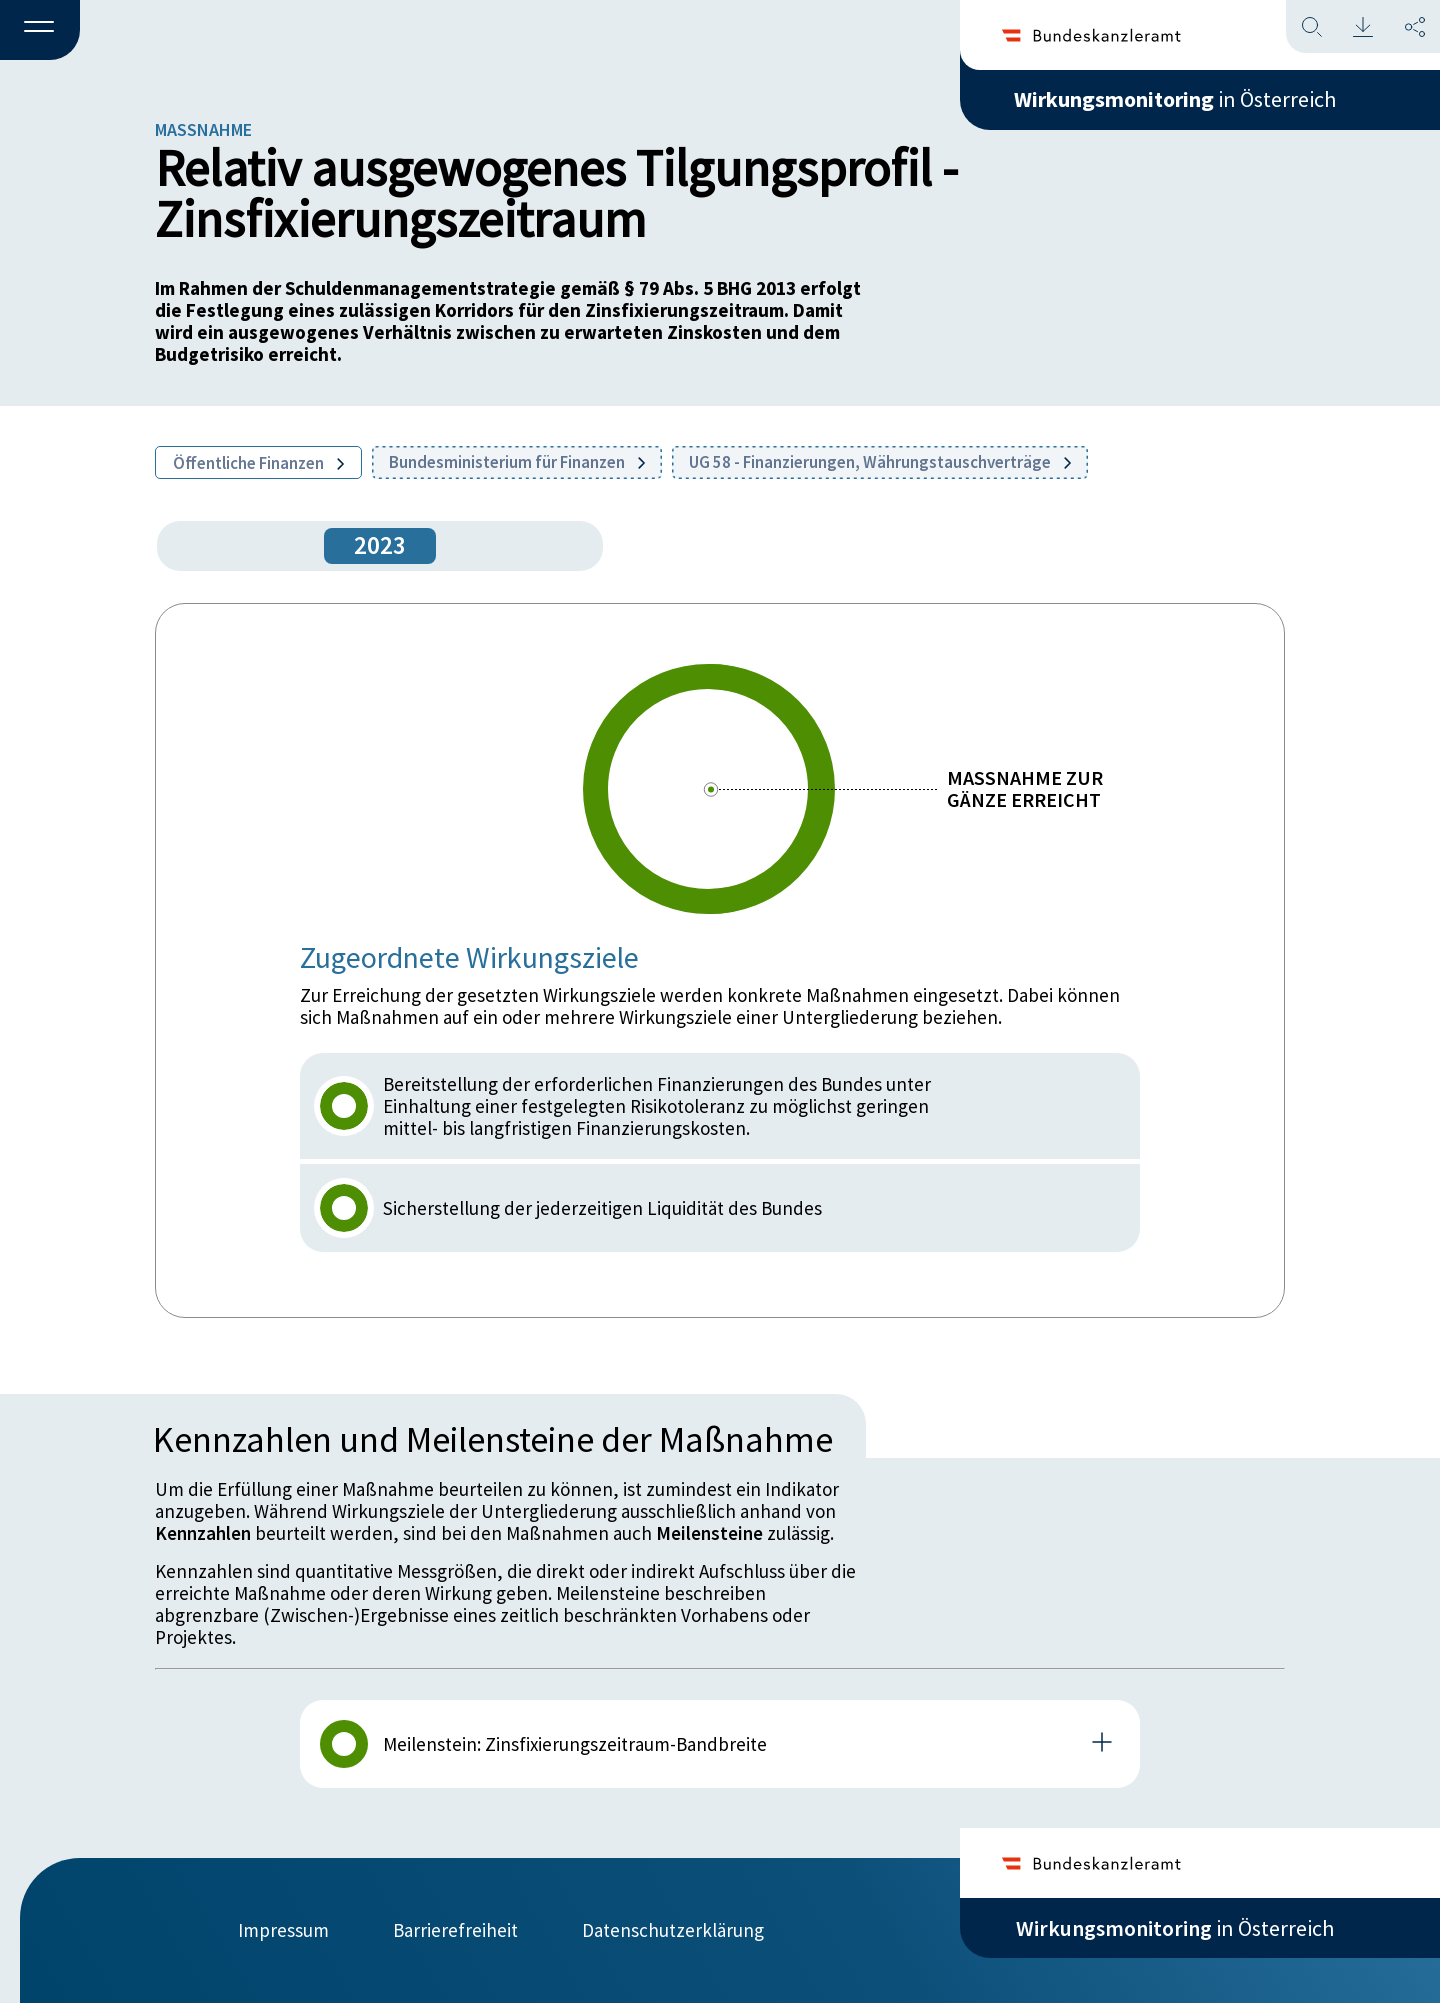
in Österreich (1175, 99)
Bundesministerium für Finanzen (517, 462)
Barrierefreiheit (455, 1930)
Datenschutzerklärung (673, 1930)
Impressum (283, 1930)
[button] (40, 31)
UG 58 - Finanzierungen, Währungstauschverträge (880, 462)
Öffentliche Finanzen (258, 463)
